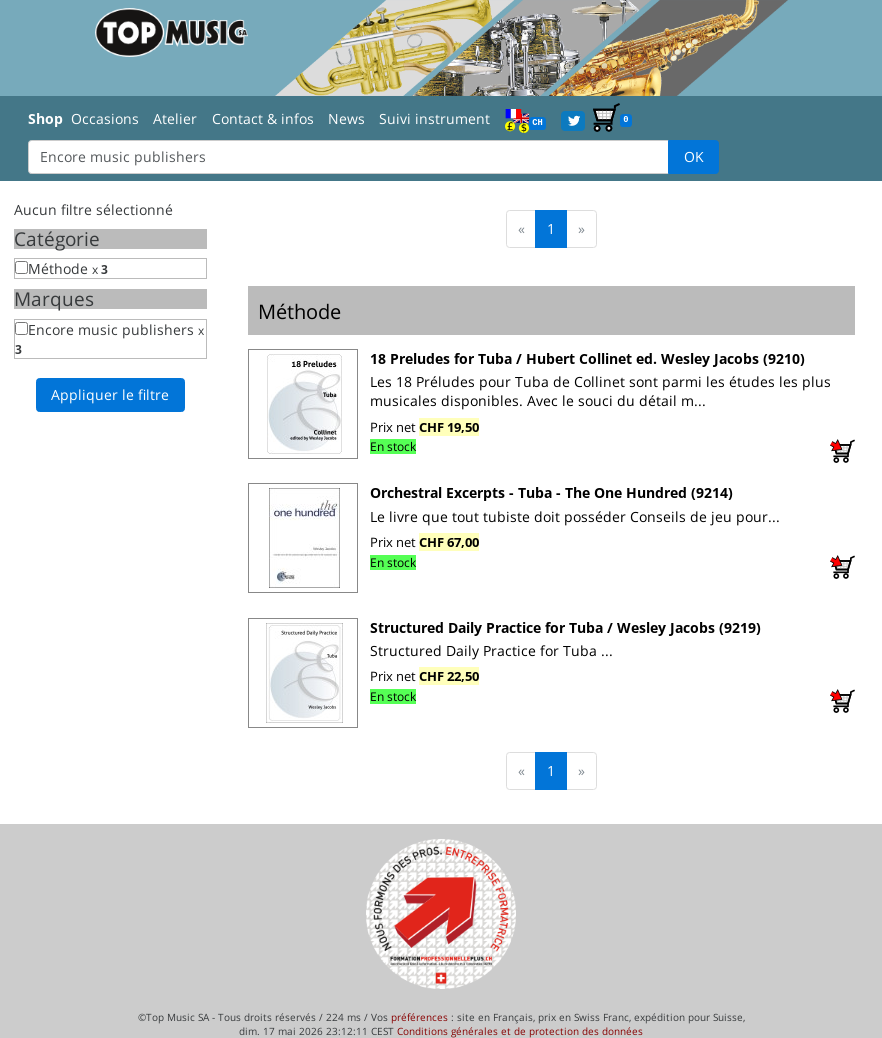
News (346, 118)
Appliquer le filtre (110, 394)
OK (694, 156)
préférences (419, 1017)
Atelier (175, 118)
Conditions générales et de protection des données (520, 1031)
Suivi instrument (434, 118)
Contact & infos (263, 118)
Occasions (105, 118)
